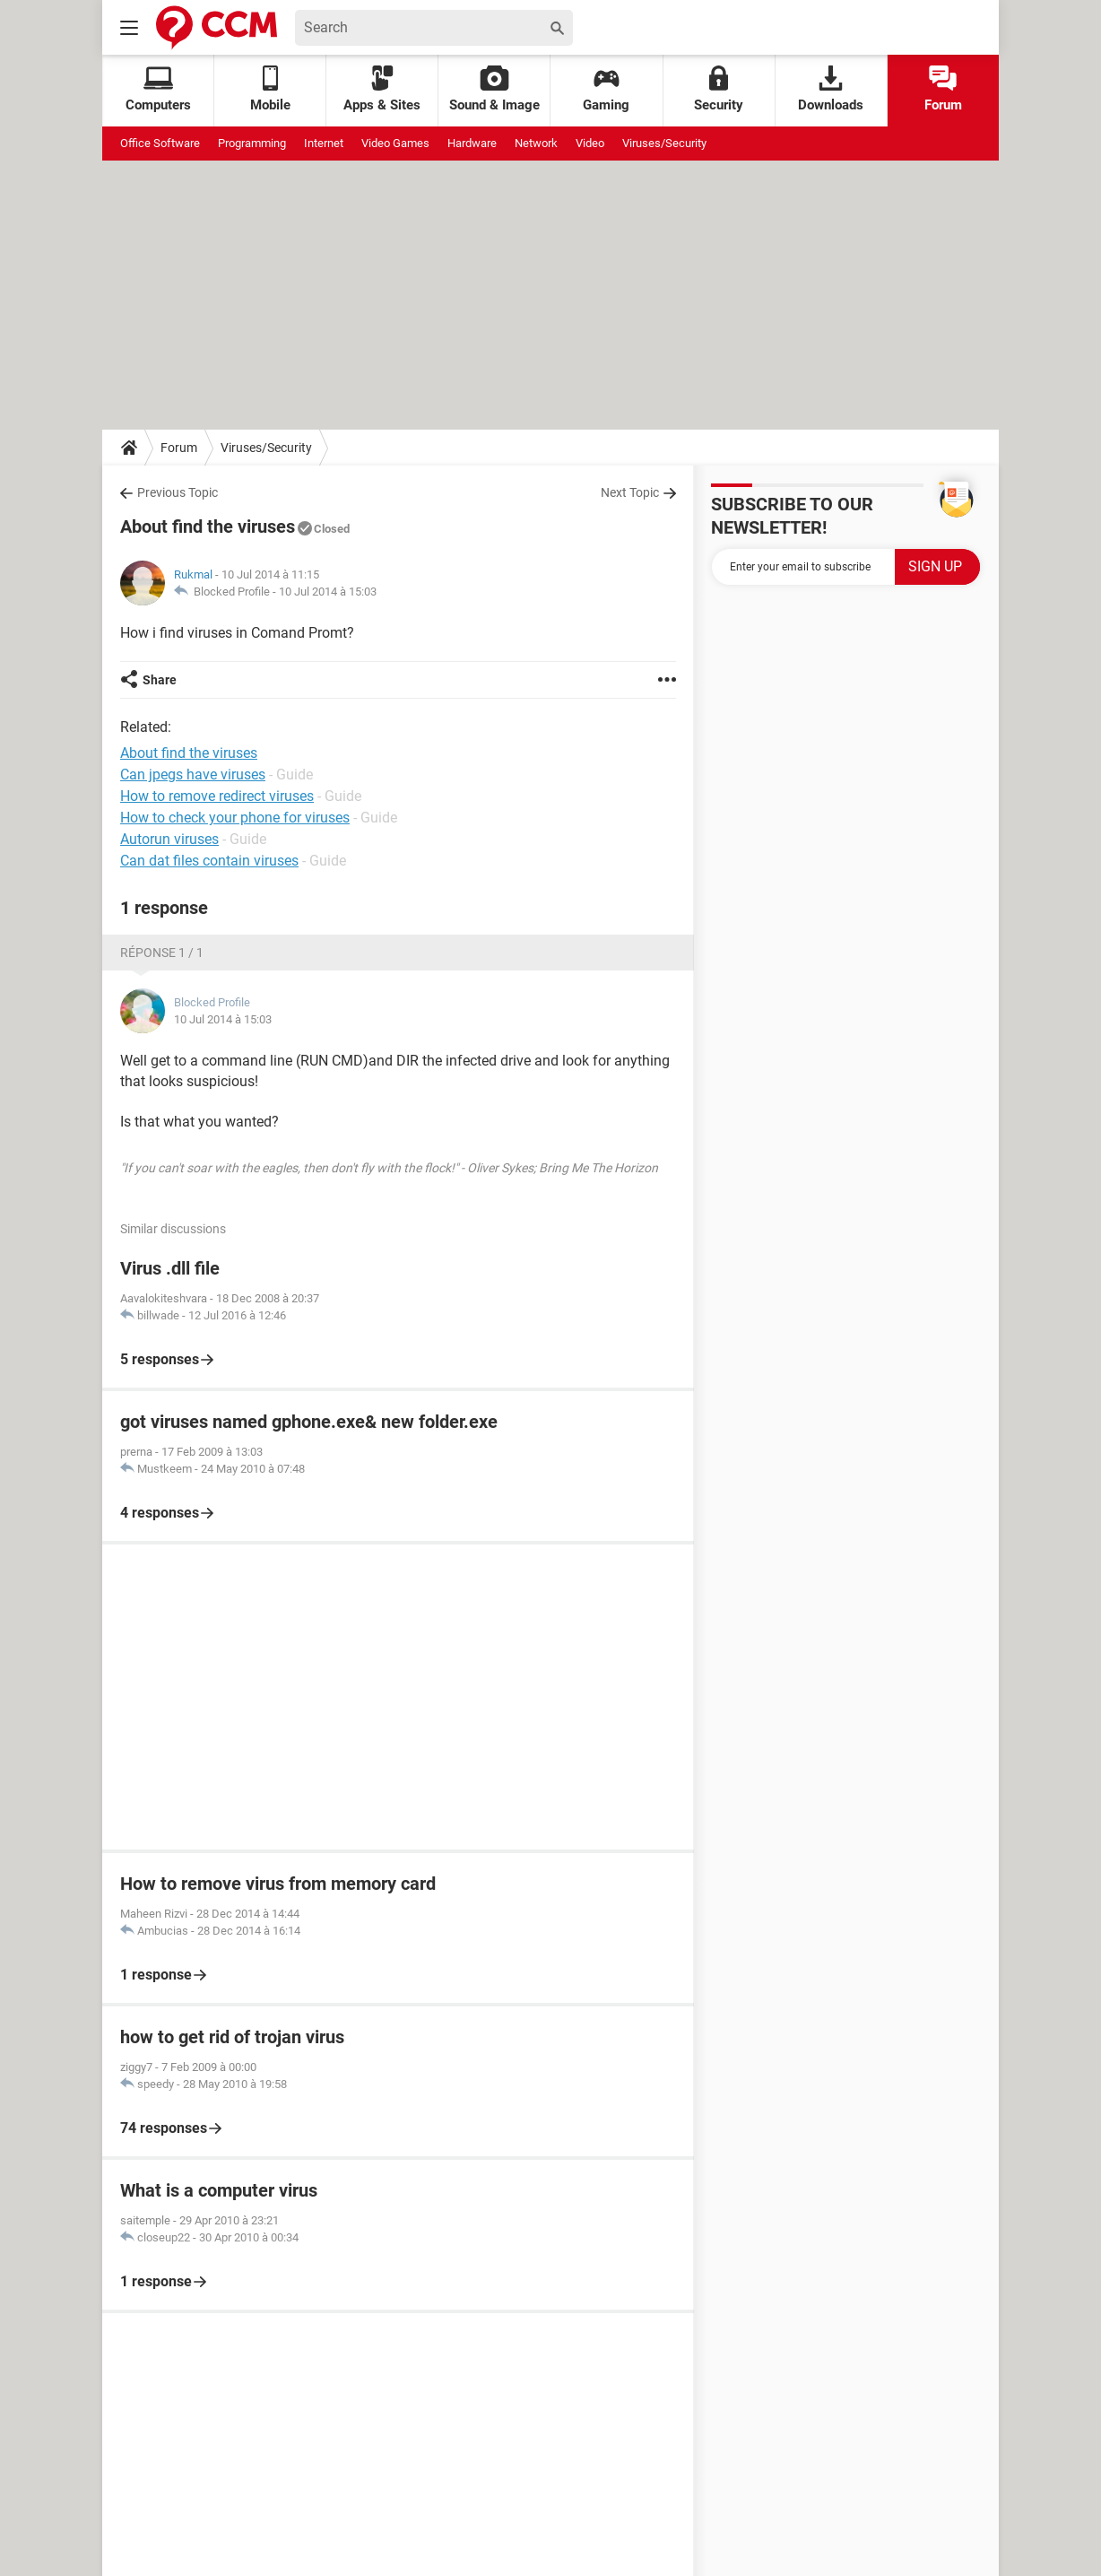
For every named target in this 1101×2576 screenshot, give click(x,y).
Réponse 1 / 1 (162, 952)
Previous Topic (177, 492)
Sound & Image (494, 89)
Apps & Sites (381, 89)
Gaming (606, 89)
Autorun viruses (169, 839)
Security (718, 89)
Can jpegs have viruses (192, 774)
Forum (943, 89)
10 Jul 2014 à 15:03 (328, 591)
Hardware (472, 143)
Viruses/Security (664, 143)
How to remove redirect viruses (217, 796)
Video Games (395, 143)
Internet (323, 143)
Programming (252, 143)
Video (590, 143)
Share (160, 680)
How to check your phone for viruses (235, 817)
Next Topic (630, 492)
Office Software (160, 143)
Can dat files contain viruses (209, 860)
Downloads (830, 89)
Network (536, 143)
